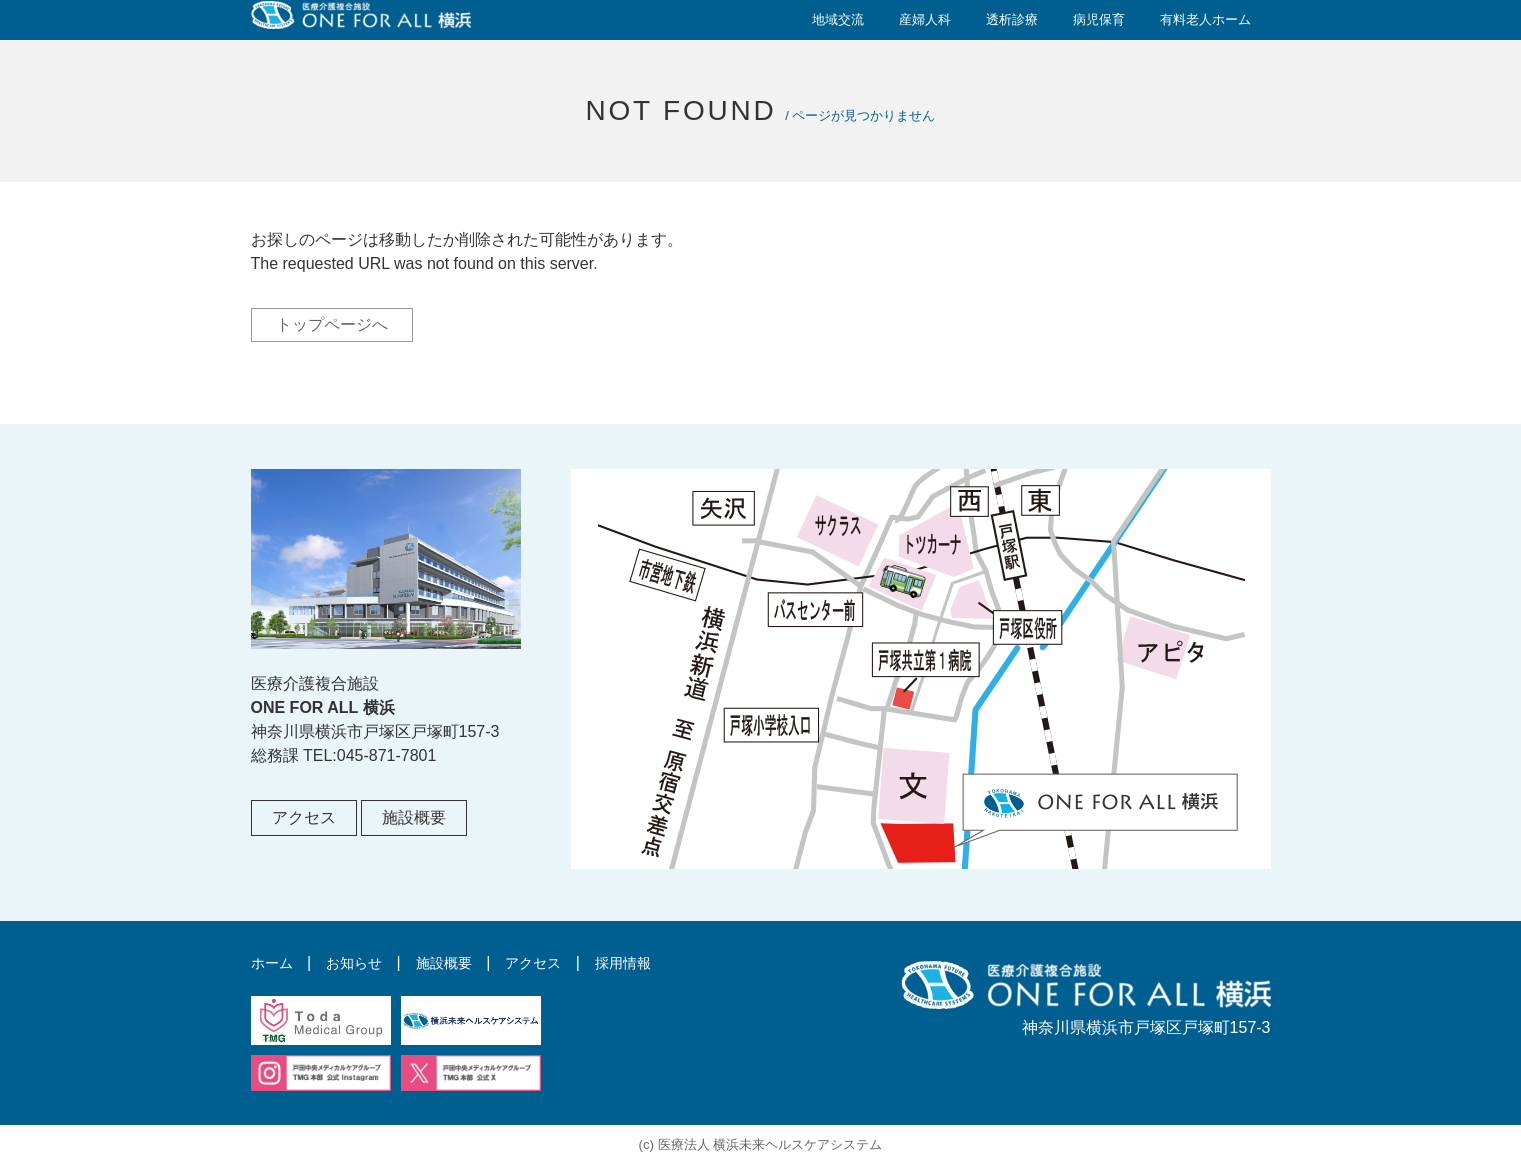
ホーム (275, 962)
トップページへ (332, 324)
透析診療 (1012, 19)
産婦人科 (925, 19)
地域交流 (838, 19)
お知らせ (364, 962)
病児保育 (1099, 19)
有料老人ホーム (1205, 19)
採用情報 (657, 962)
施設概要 (414, 817)
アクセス (304, 817)
